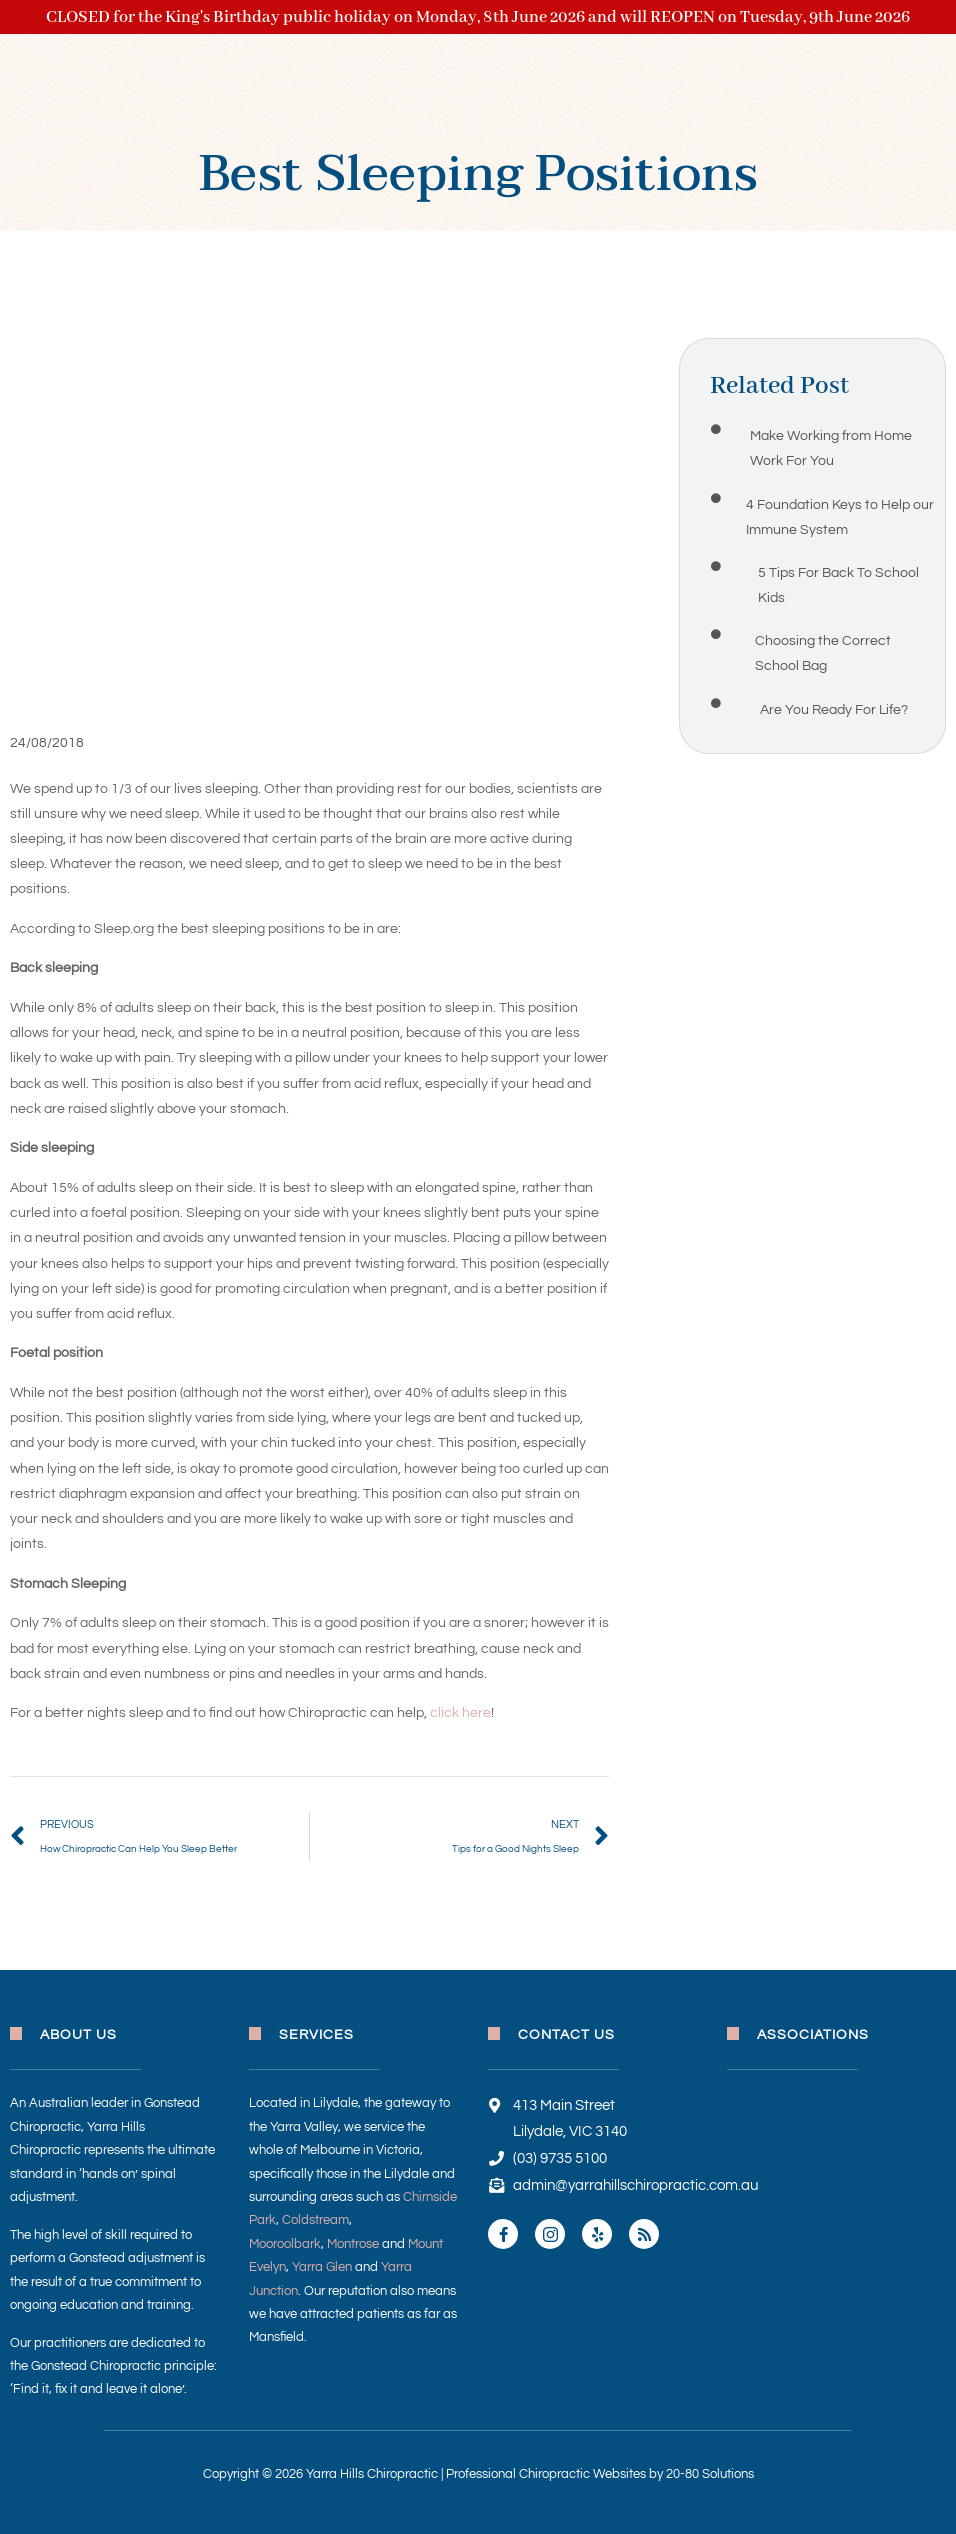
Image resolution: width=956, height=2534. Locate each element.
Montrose (353, 2244)
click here (460, 1713)
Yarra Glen (322, 2267)
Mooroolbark (285, 2244)
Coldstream (315, 2220)
